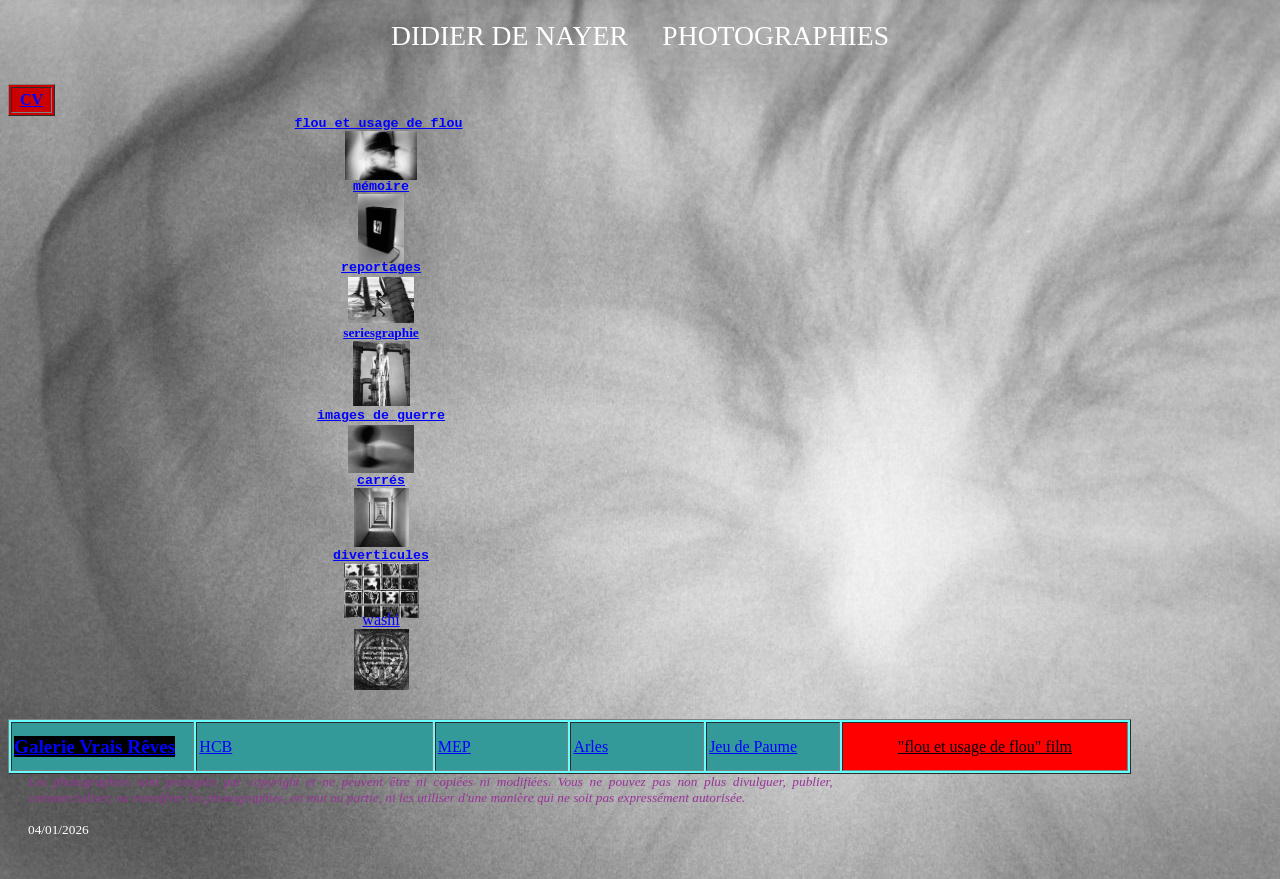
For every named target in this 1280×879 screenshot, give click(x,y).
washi (380, 631)
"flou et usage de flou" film (985, 758)
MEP (454, 758)
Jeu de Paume (753, 758)
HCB (215, 758)
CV (31, 99)
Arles (590, 758)
